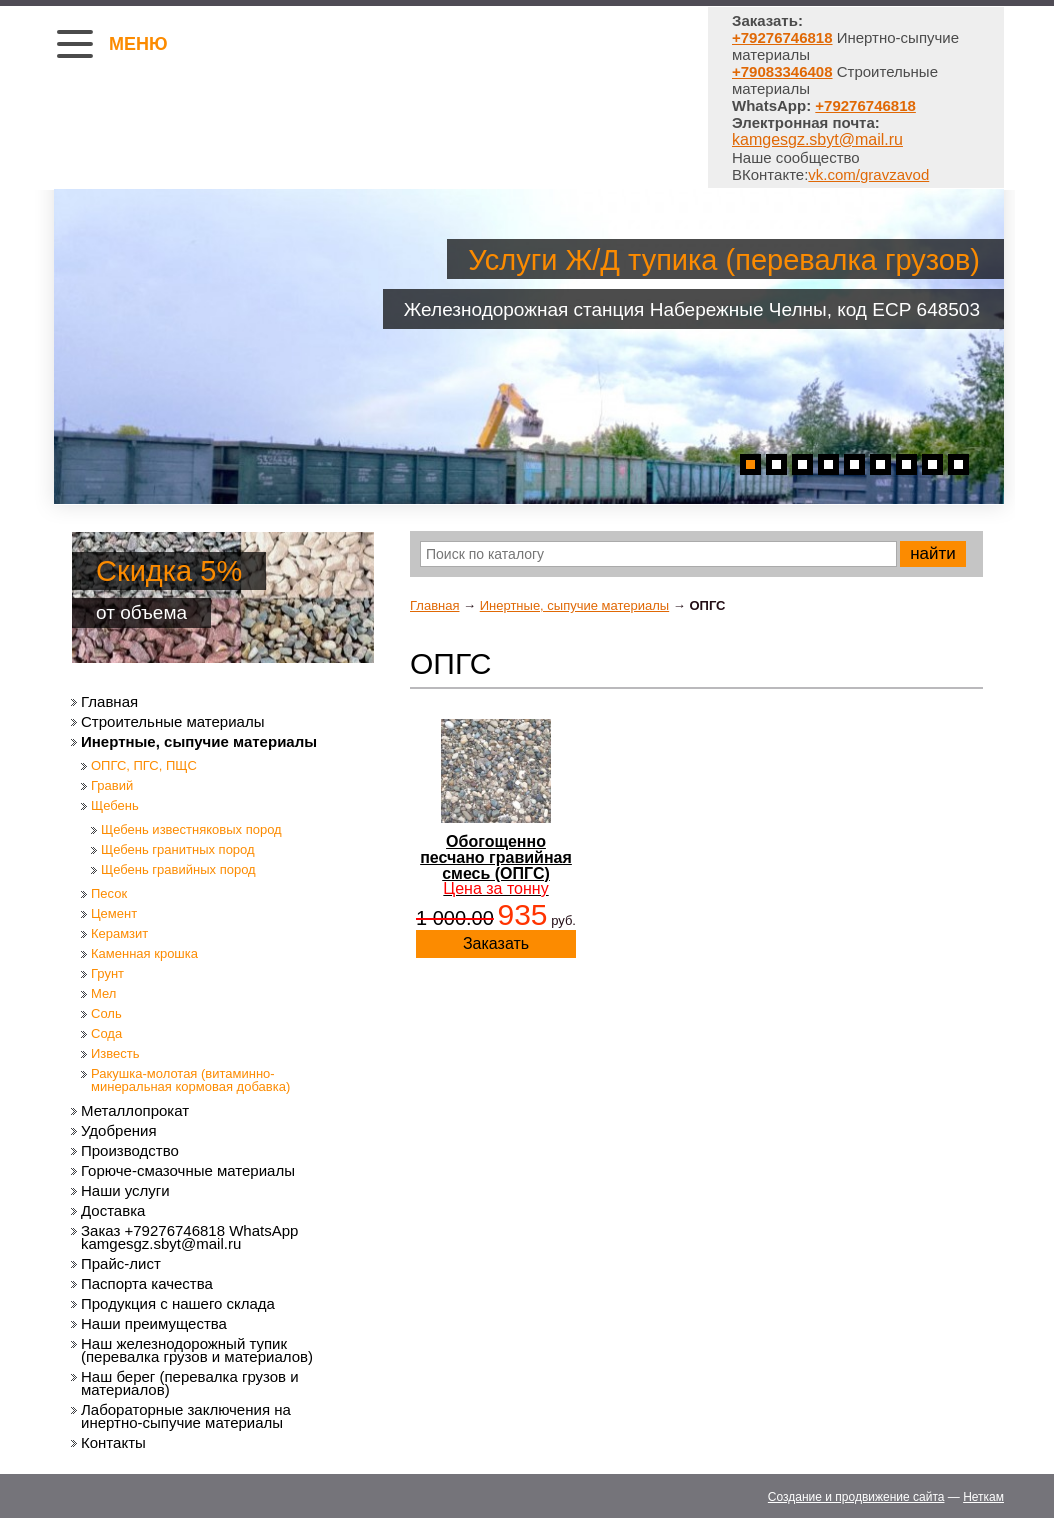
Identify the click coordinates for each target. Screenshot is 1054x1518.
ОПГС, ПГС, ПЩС (144, 765)
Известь (115, 1053)
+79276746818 (865, 105)
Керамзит (119, 933)
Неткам (983, 1497)
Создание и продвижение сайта (856, 1497)
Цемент (114, 913)
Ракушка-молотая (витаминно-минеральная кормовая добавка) (190, 1080)
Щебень (115, 805)
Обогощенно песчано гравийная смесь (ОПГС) (496, 864)
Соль (106, 1013)
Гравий (112, 785)
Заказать (496, 943)
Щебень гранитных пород (178, 849)
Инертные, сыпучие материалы (574, 605)
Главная (434, 605)
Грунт (107, 973)
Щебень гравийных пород (178, 869)
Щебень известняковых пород (191, 829)
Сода (106, 1033)
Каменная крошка (144, 953)
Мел (103, 993)
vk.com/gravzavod (868, 174)
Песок (109, 893)
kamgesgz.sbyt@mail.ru (817, 139)
